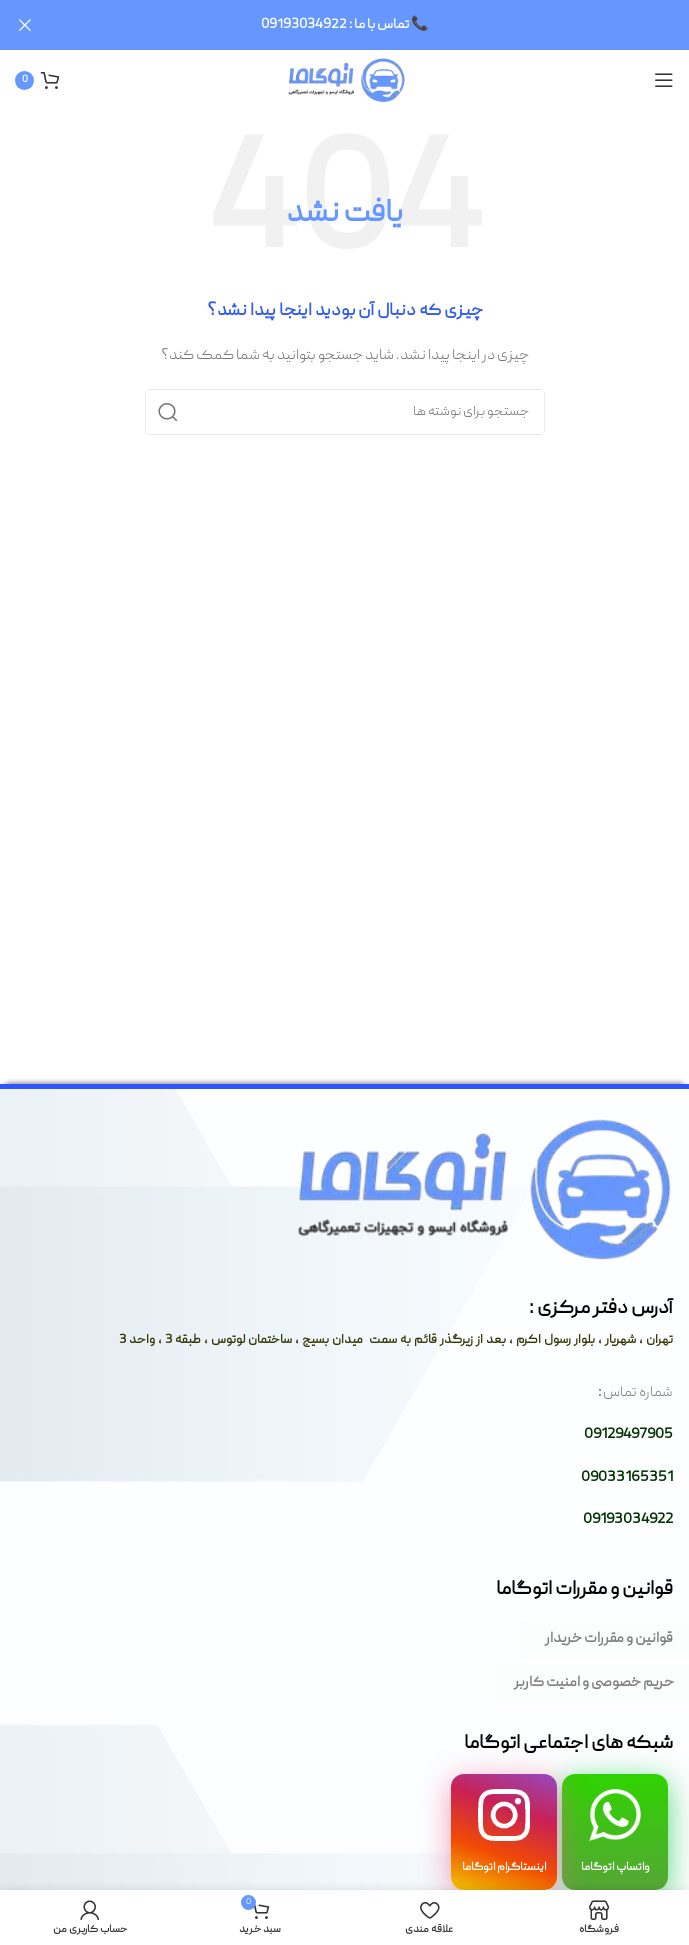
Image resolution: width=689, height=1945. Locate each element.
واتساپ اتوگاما (615, 1866)
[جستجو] (345, 412)
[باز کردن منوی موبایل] (664, 80)
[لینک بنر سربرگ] (374, 25)
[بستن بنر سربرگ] (25, 25)
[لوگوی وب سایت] (344, 80)
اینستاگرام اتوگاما (504, 1866)
